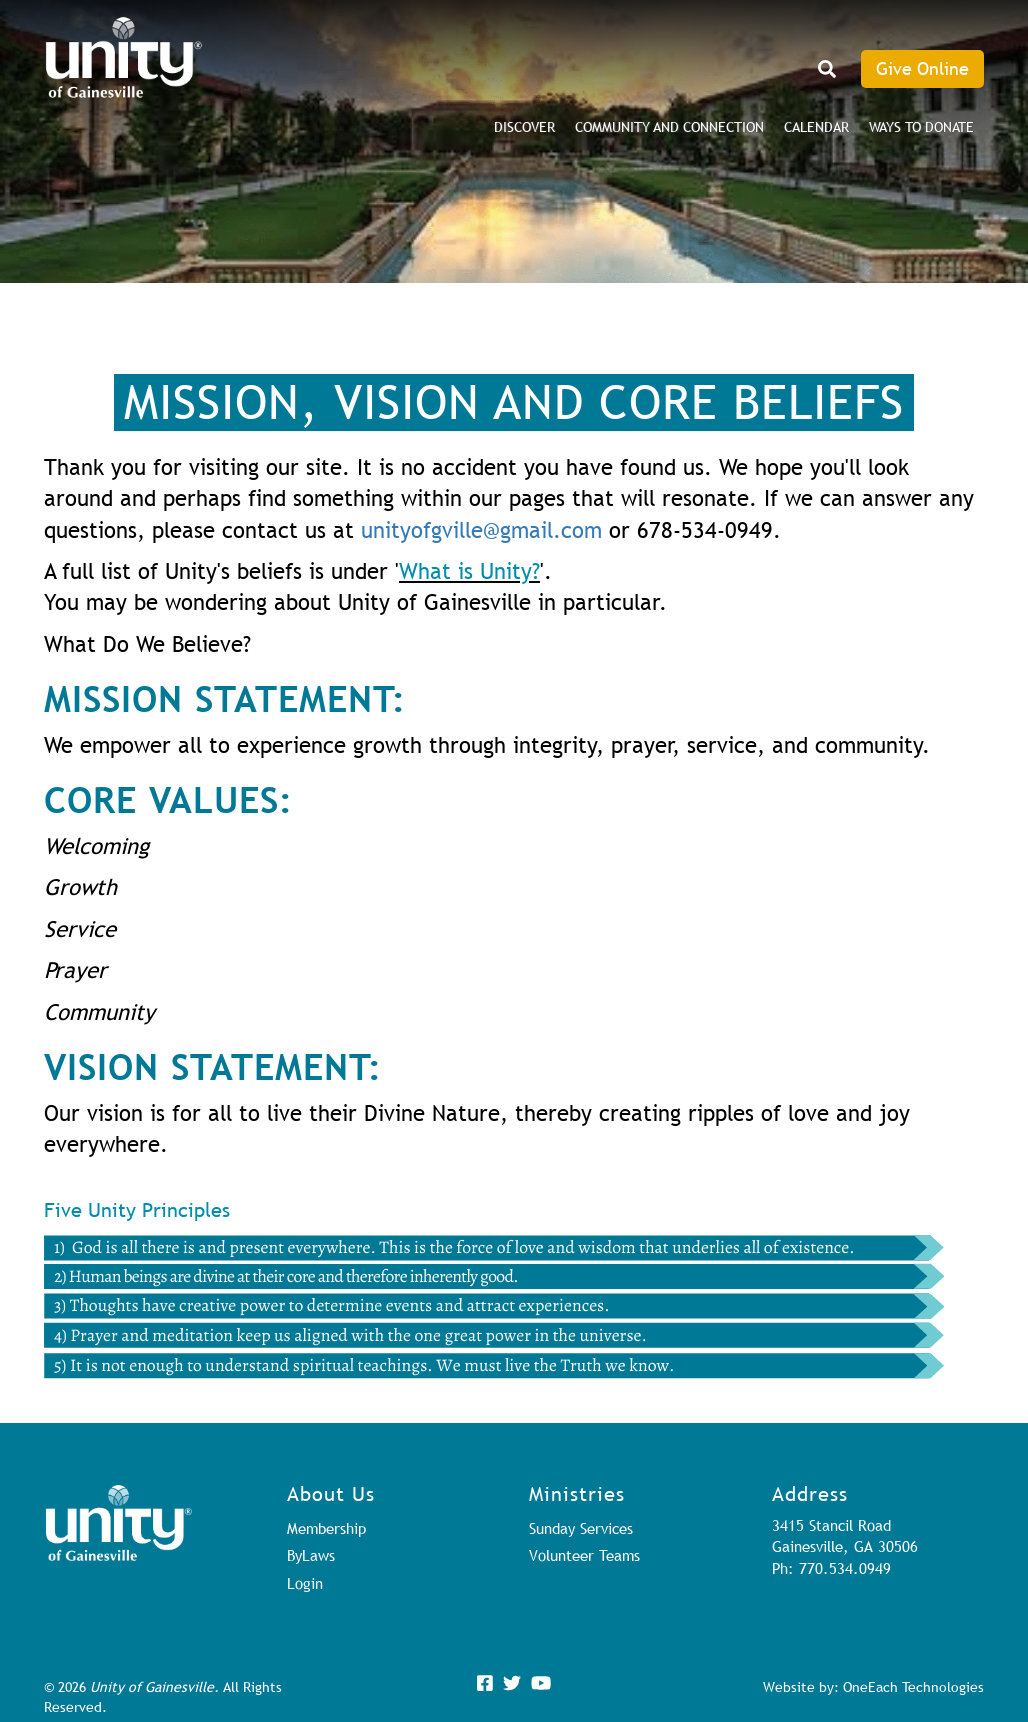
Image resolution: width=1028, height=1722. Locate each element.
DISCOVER (524, 127)
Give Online (922, 68)
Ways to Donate (921, 127)
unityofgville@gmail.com (481, 530)
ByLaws (311, 1555)
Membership (326, 1528)
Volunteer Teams (584, 1555)
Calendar (816, 127)
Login (305, 1583)
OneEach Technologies (913, 1687)
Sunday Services (581, 1528)
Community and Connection (669, 127)
